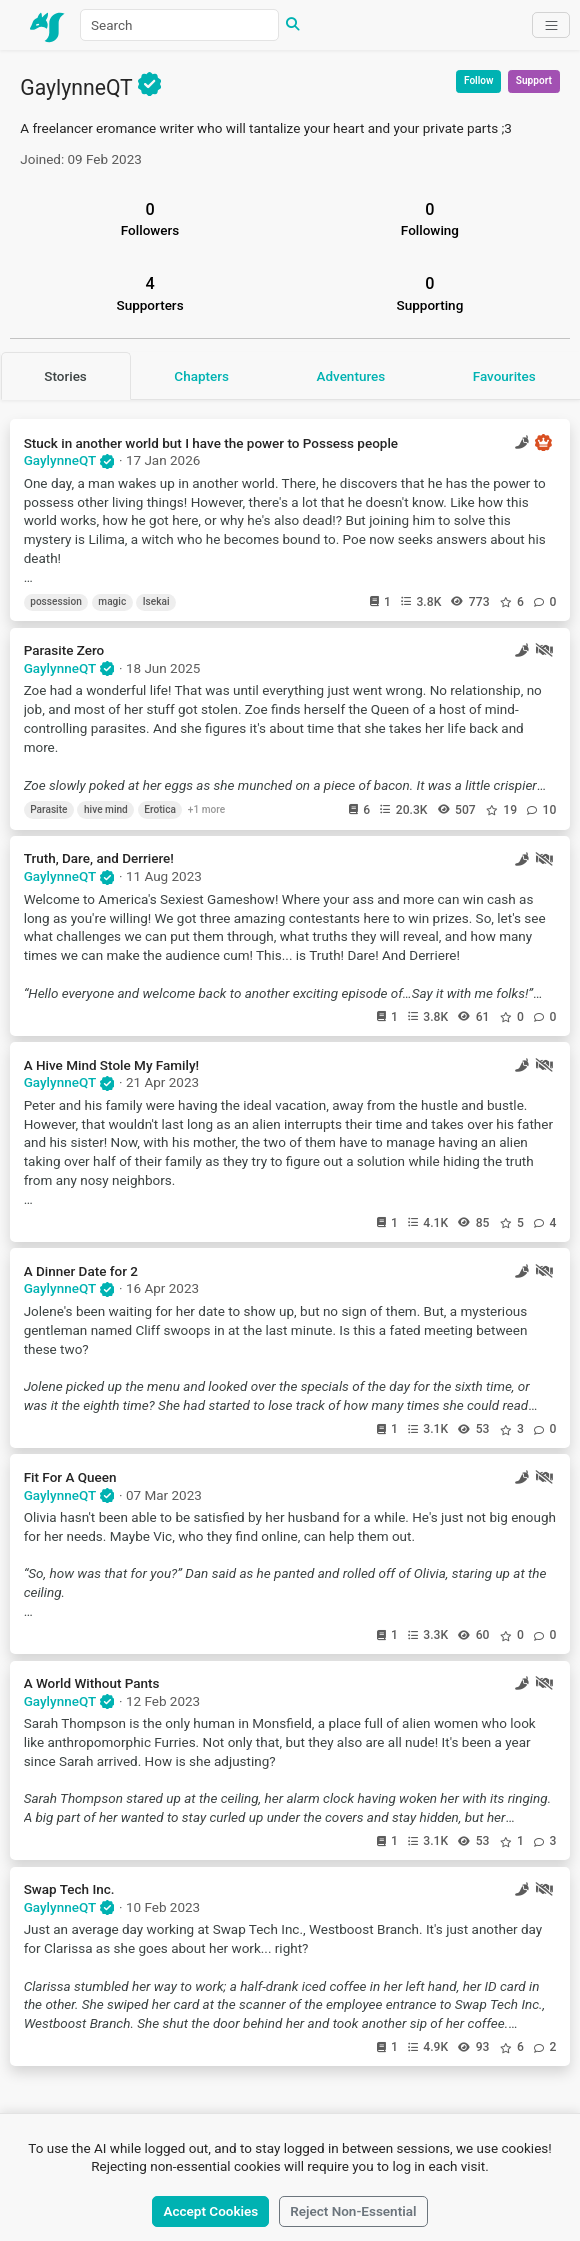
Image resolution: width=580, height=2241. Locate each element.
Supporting (430, 293)
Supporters (150, 293)
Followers (150, 219)
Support (534, 80)
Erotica (160, 809)
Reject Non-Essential (353, 2211)
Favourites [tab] (504, 376)
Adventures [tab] (350, 376)
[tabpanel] (290, 1236)
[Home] (48, 25)
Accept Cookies (211, 2211)
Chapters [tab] (201, 376)
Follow (479, 80)
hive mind (106, 809)
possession (56, 601)
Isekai (156, 601)
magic (112, 601)
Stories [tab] (65, 376)
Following (430, 219)
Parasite (48, 809)
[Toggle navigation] (550, 25)
